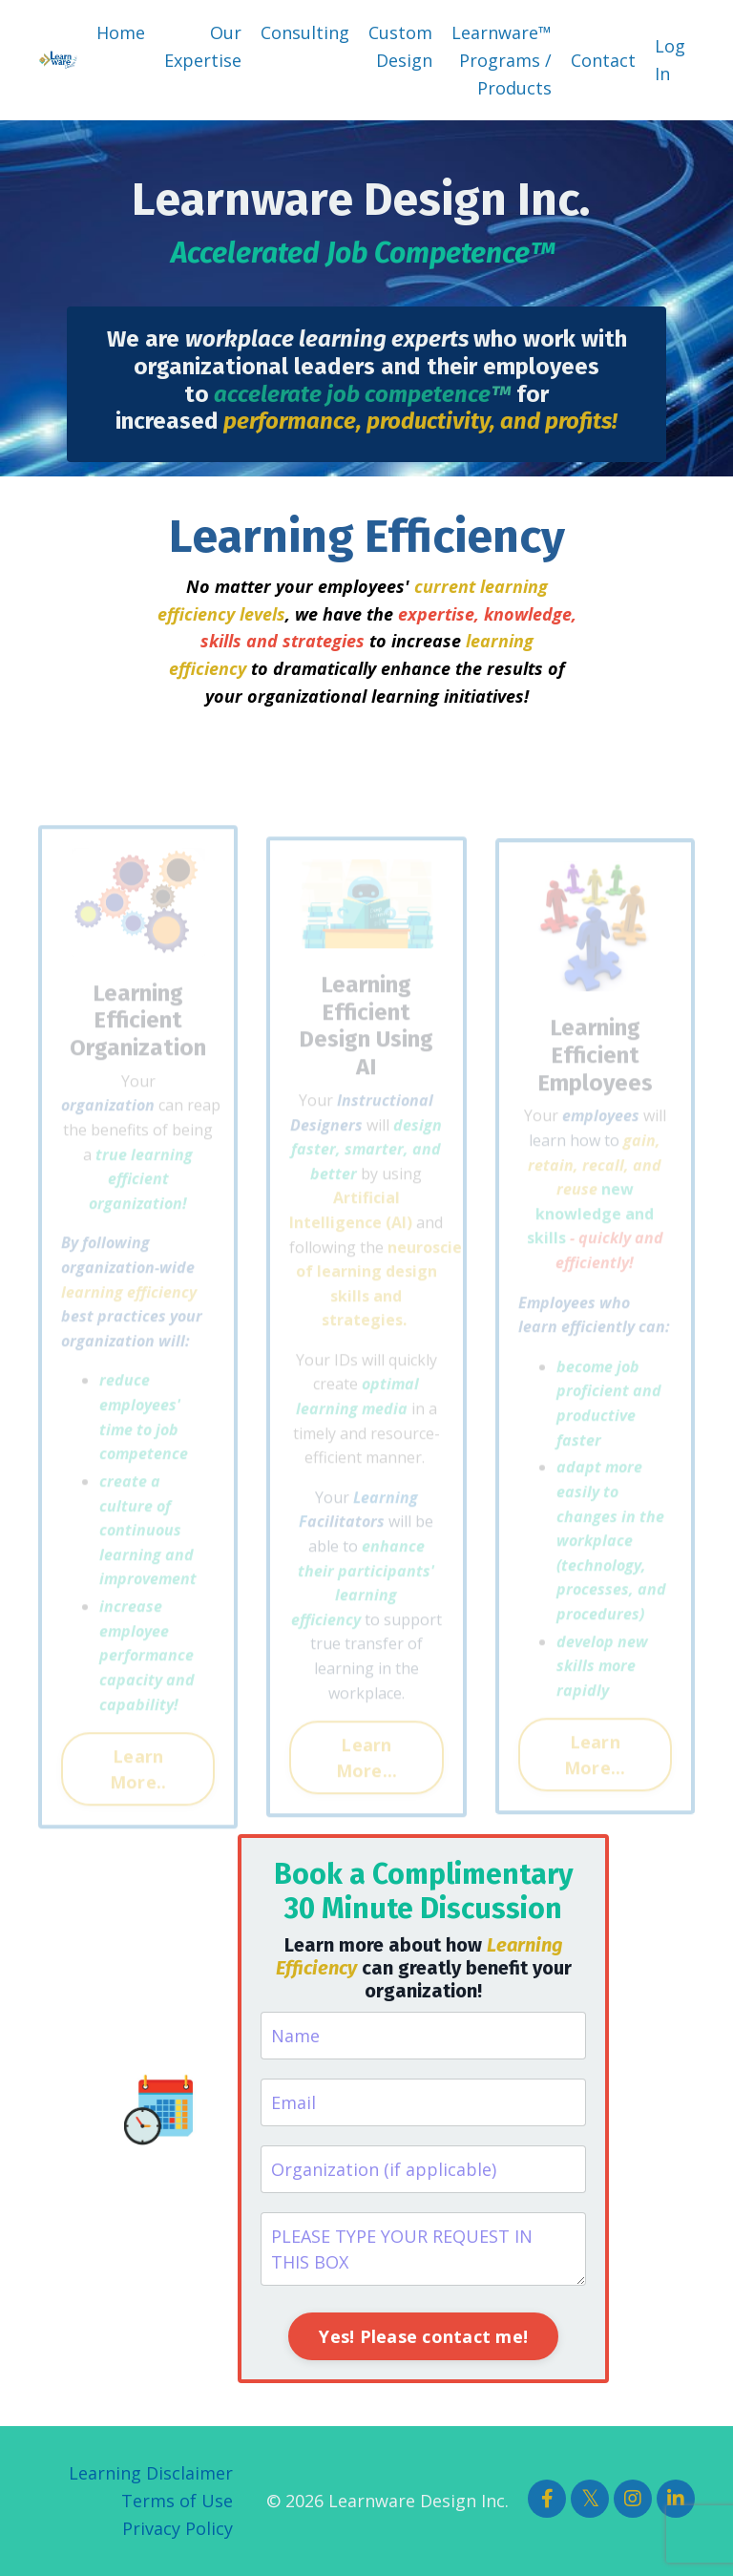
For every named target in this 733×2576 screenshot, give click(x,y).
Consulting (305, 32)
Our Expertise (202, 46)
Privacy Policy (177, 2528)
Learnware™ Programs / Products (501, 60)
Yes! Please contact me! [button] (423, 2336)
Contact (603, 60)
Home (120, 32)
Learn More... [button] (367, 1780)
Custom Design (400, 46)
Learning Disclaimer (151, 2472)
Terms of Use (177, 2500)
